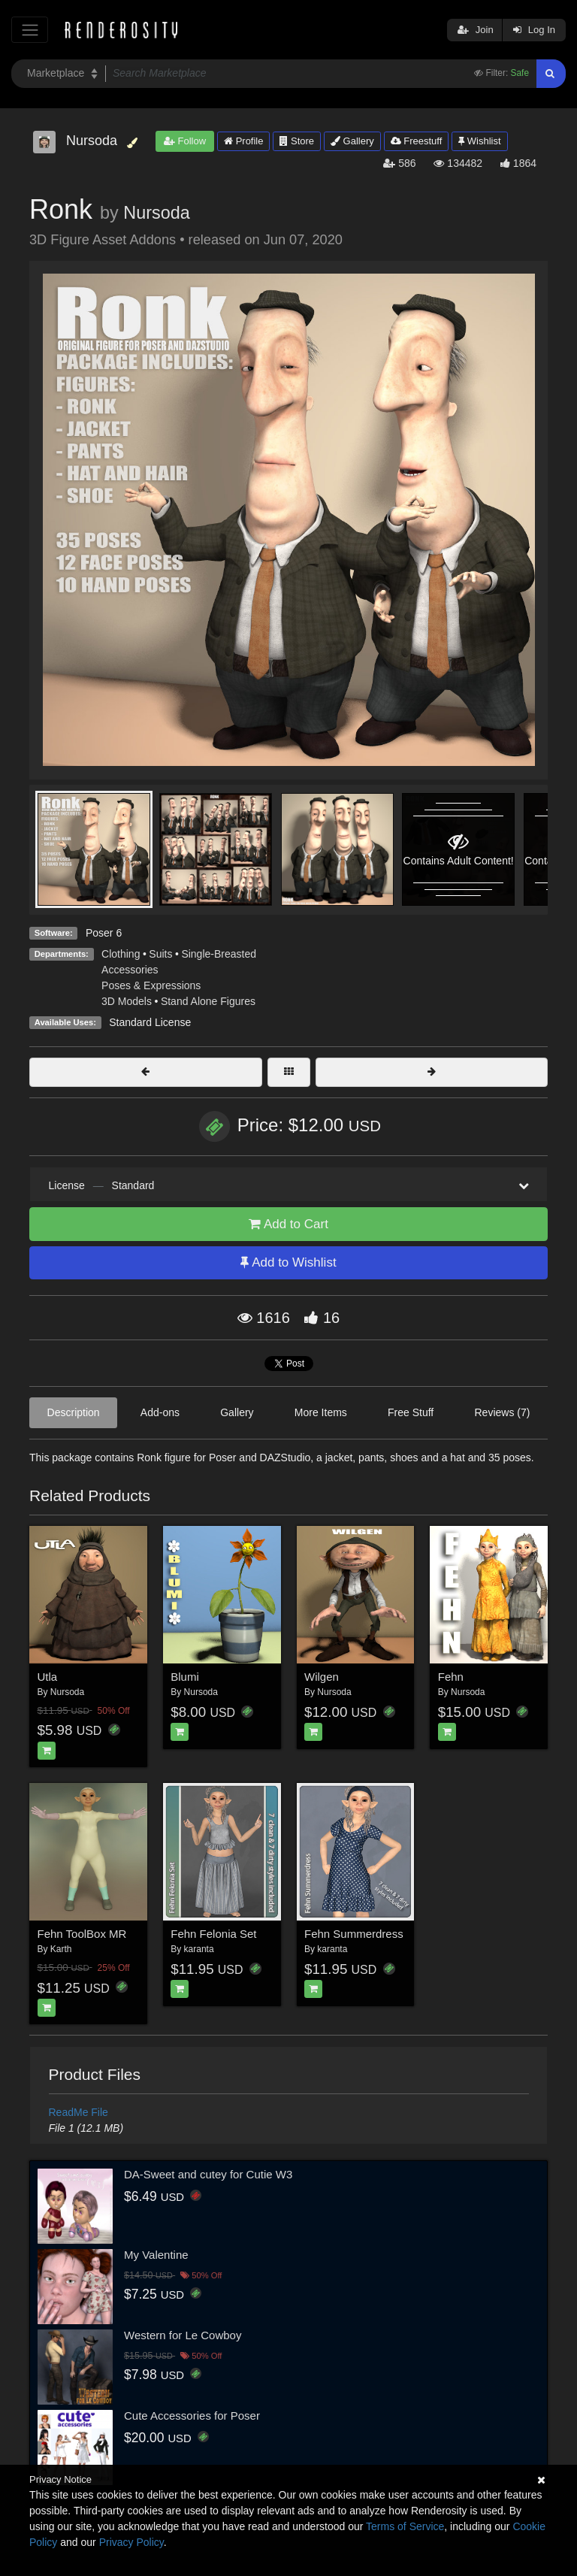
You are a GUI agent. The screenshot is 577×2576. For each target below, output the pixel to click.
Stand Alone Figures (208, 1001)
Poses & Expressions (151, 985)
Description (73, 1412)
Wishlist (479, 141)
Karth (61, 1949)
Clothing (120, 954)
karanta (199, 1949)
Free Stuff (411, 1412)
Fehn (451, 1676)
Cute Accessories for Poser (192, 2415)
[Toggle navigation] (29, 30)
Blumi (185, 1676)
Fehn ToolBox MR (82, 1933)
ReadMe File (78, 2112)
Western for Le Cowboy (182, 2335)
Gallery (352, 141)
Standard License (150, 1022)
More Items (321, 1412)
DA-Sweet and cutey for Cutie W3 (208, 2174)
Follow (185, 141)
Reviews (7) (502, 1412)
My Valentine (156, 2254)
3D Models (126, 1001)
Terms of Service (405, 2526)
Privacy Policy (131, 2542)
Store (296, 141)
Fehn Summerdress (353, 1933)
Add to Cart (288, 1224)
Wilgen (321, 1676)
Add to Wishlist (288, 1262)
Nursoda (156, 212)
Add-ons (160, 1412)
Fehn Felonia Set (213, 1933)
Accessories (129, 970)
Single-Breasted (218, 954)
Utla (48, 1676)
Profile (243, 141)
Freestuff (417, 141)
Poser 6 (104, 933)
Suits (160, 954)
